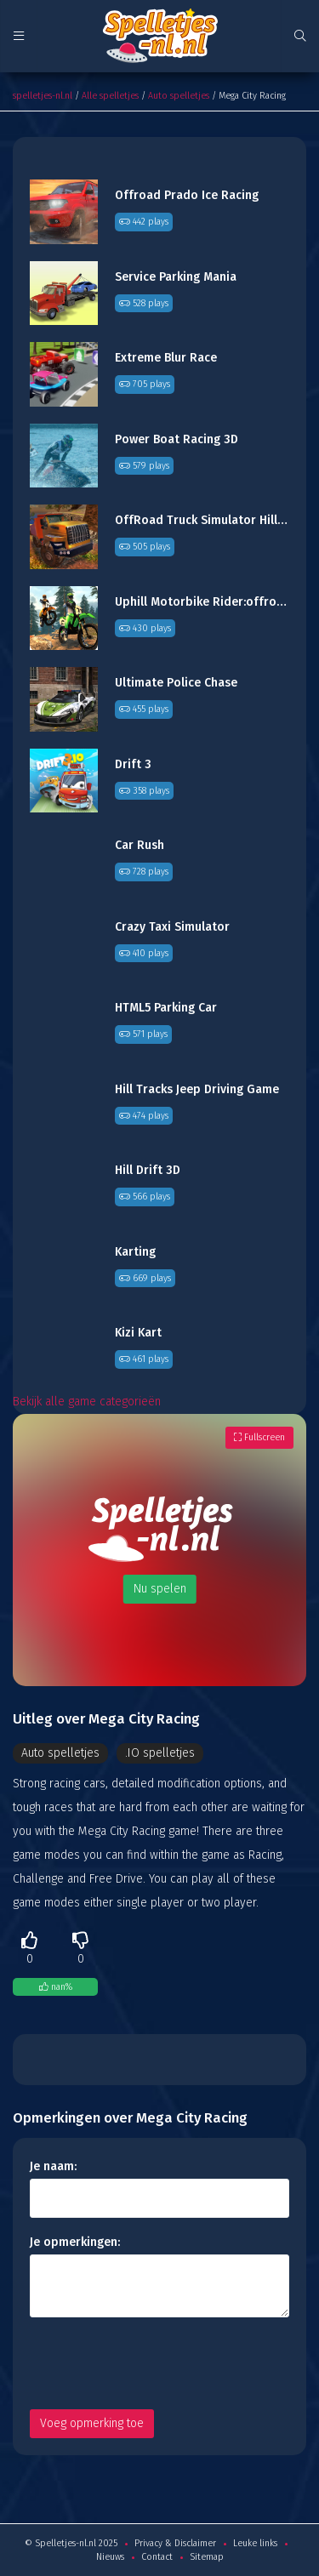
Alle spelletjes (110, 95)
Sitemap (207, 2556)
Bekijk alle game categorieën (87, 1401)
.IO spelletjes (160, 1753)
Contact (157, 2556)
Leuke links (255, 2543)
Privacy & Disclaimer (175, 2543)
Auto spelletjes (178, 95)
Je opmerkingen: (75, 2242)
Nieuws (110, 2556)
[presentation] (159, 2363)
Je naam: (53, 2166)
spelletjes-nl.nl (42, 95)
